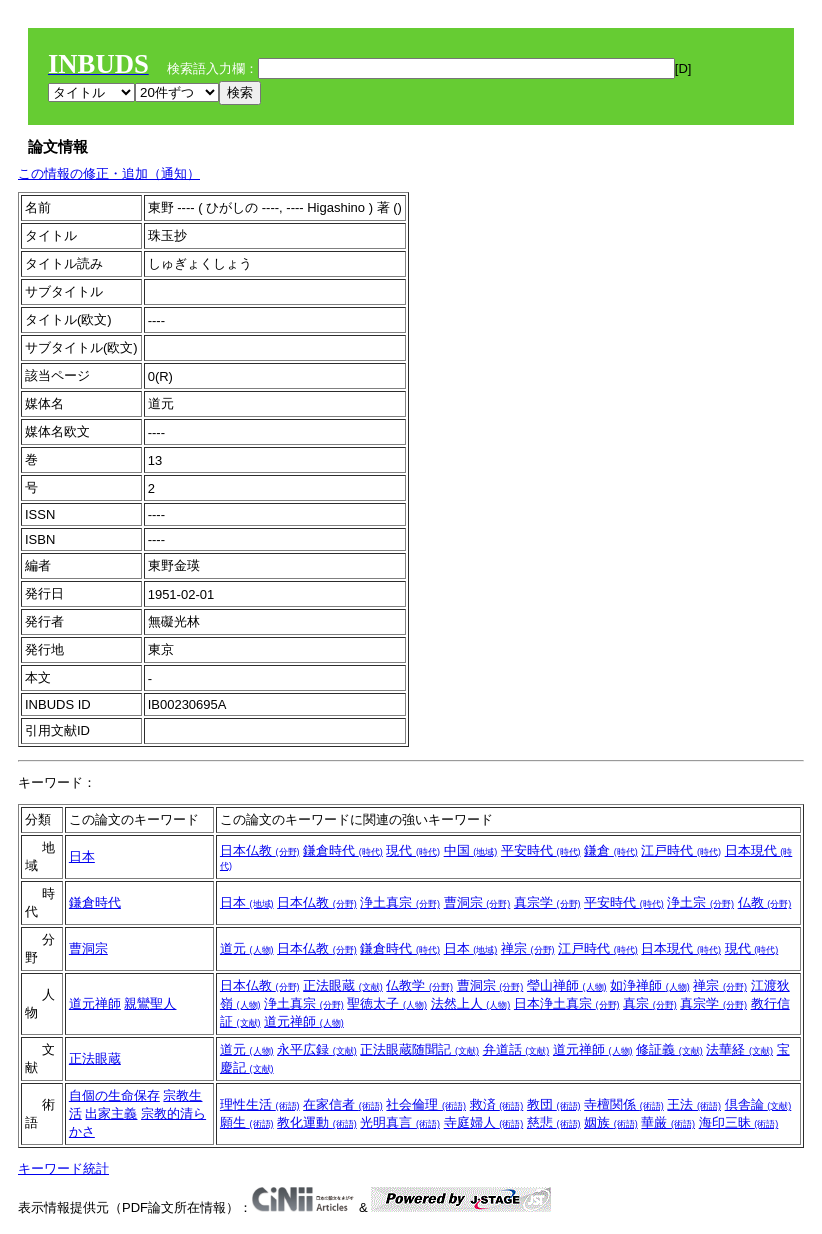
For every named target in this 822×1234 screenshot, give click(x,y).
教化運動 (317, 1122)
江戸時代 (681, 850)
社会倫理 (426, 1104)
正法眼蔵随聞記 (419, 1049)
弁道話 (516, 1049)
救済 (497, 1104)
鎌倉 (611, 850)
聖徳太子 (387, 1003)
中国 (471, 850)
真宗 (650, 1003)
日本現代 (681, 948)
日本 (82, 856)
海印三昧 (739, 1122)
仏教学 (419, 985)
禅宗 (528, 948)
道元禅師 (95, 1003)
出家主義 (111, 1113)
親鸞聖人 (150, 1003)
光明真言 (400, 1122)
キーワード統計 (63, 1168)
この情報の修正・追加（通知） (109, 173)
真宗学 (547, 902)
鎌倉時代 (343, 850)
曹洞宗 (477, 902)
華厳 (668, 1122)
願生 (247, 1122)
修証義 (669, 1049)
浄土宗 (700, 902)
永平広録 (317, 1049)
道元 (247, 948)
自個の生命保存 (114, 1095)
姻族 (611, 1122)
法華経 (739, 1049)
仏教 (765, 902)
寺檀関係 (624, 1104)
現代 (413, 850)
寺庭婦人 (484, 1122)
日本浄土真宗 (567, 1003)
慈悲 (554, 1122)
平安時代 (541, 850)
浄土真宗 (400, 902)
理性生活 (260, 1104)
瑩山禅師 (567, 985)
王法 (694, 1104)
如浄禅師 (650, 985)
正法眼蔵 (343, 985)
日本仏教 (260, 850)
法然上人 (471, 1003)
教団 (554, 1104)
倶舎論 (758, 1104)
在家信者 (343, 1104)
